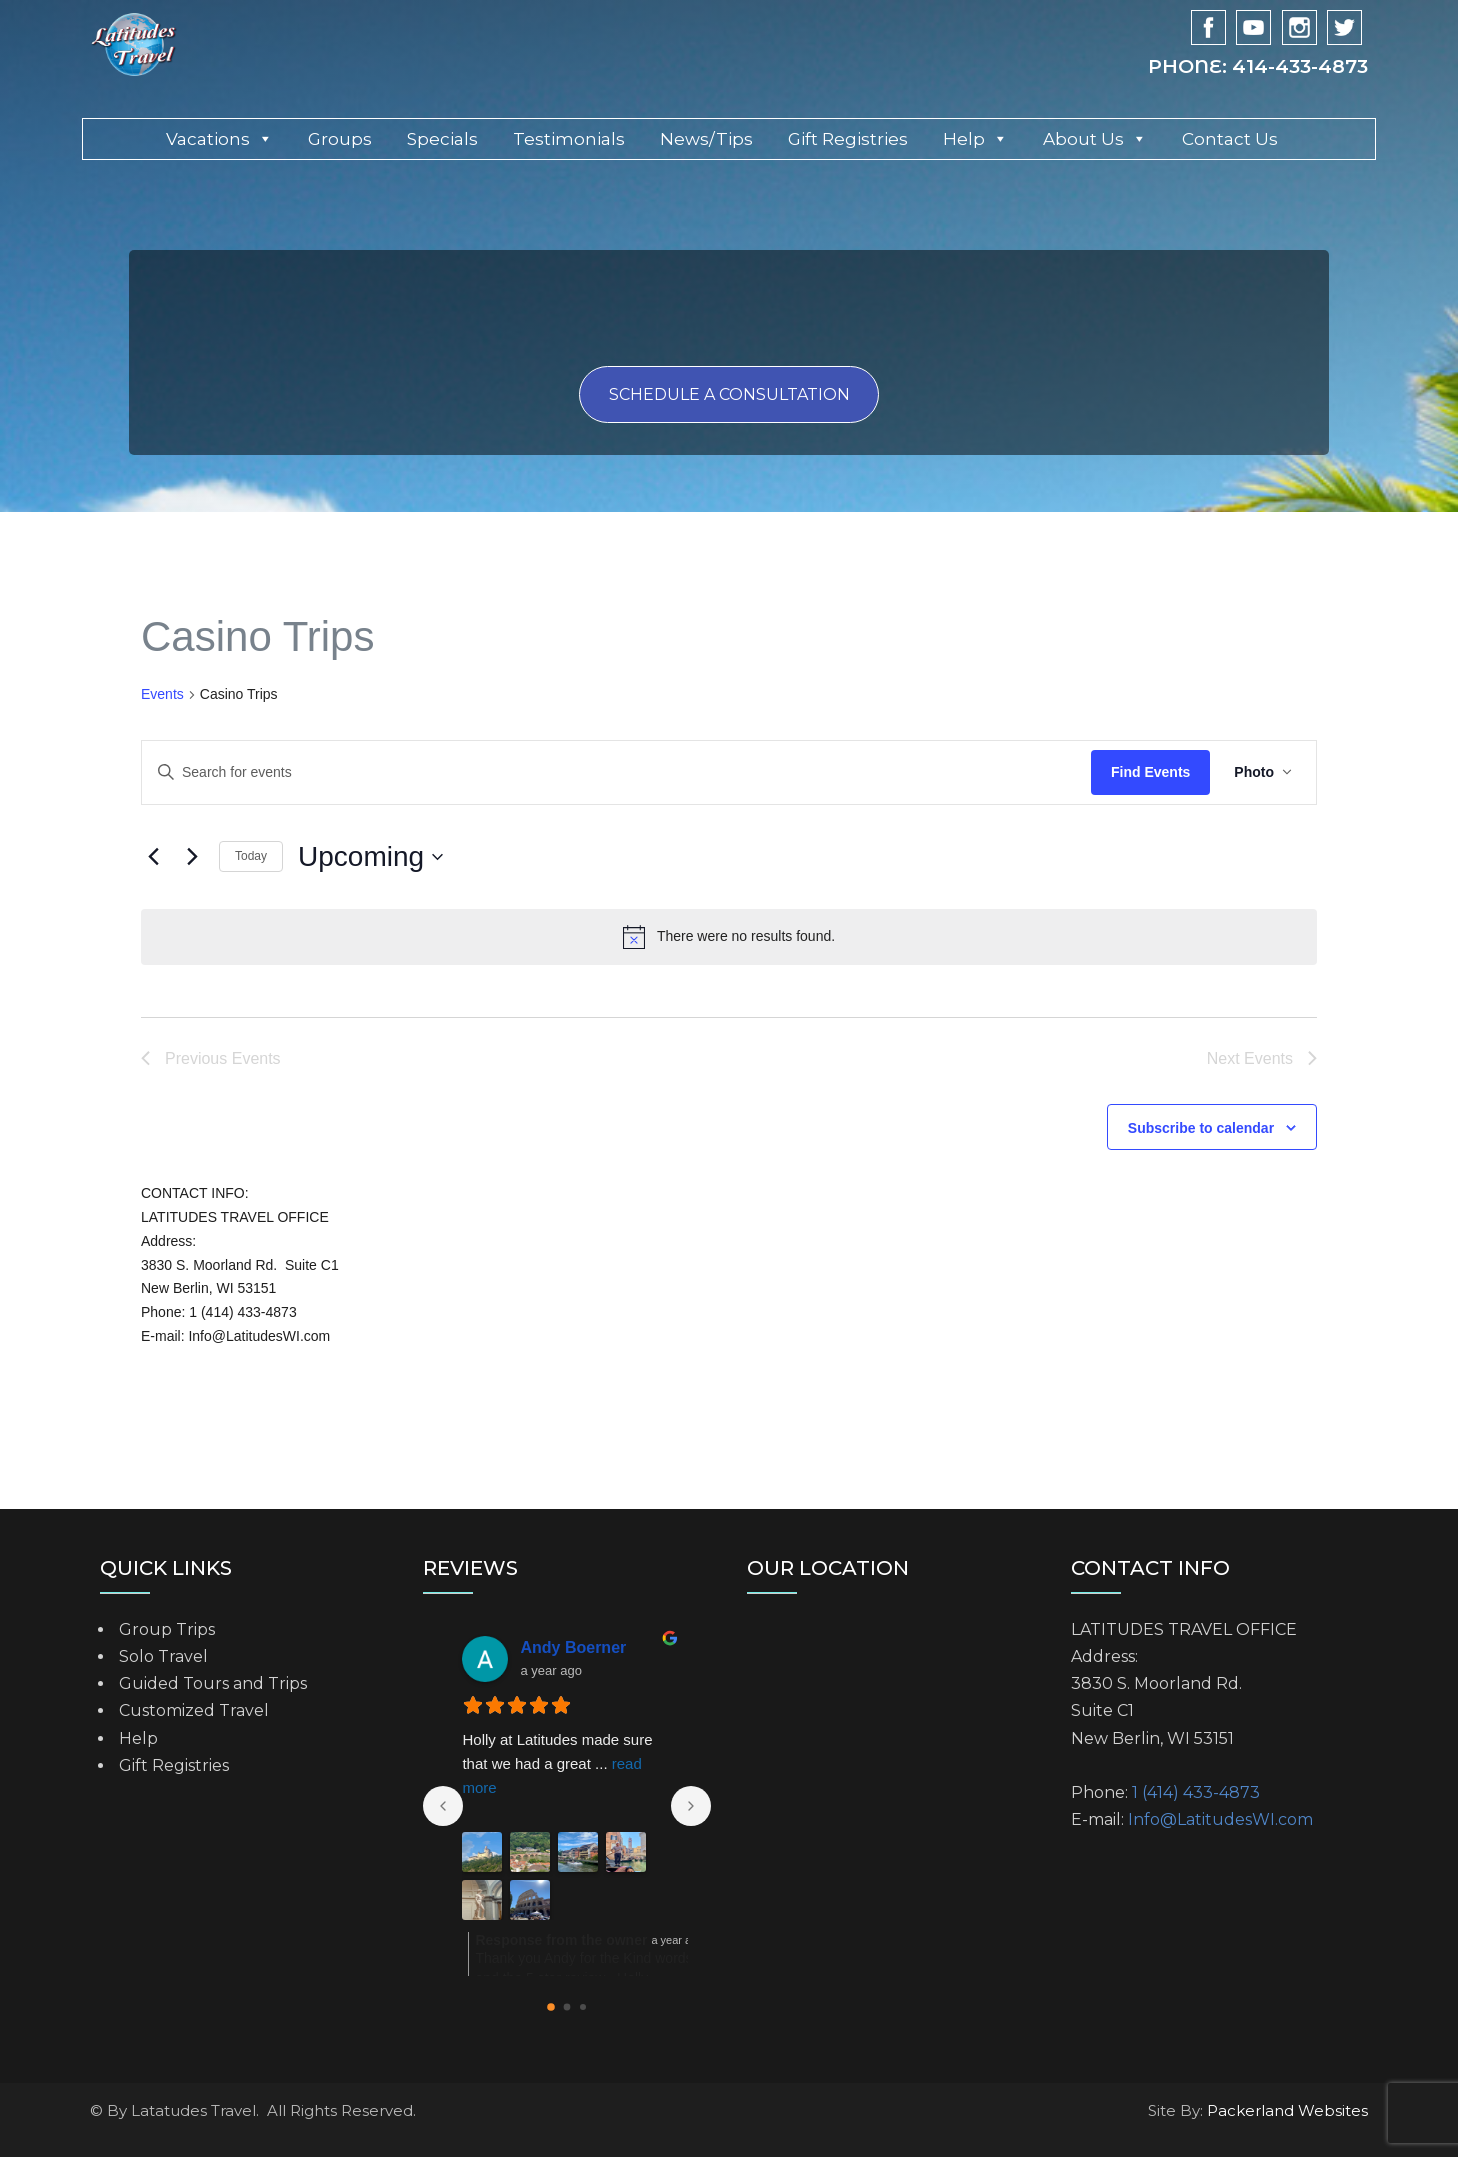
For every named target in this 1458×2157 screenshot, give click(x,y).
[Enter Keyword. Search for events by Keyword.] (267, 772)
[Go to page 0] (551, 2007)
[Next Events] (192, 857)
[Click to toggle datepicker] (370, 857)
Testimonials (569, 139)
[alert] (729, 937)
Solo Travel (163, 1656)
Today (251, 856)
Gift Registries (848, 139)
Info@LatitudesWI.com (1220, 1819)
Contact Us (1230, 139)
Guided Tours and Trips (213, 1683)
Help (975, 139)
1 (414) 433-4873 (1196, 1792)
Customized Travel (194, 1710)
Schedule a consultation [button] (729, 394)
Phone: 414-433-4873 (1258, 66)
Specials (442, 139)
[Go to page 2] (583, 2007)
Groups (340, 139)
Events (162, 694)
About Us (1095, 139)
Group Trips (167, 1629)
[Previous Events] (153, 857)
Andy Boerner (573, 1647)
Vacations (219, 139)
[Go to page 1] (567, 2006)
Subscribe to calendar (1201, 1128)
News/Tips (706, 139)
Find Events (1150, 772)
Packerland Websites (1287, 2110)
